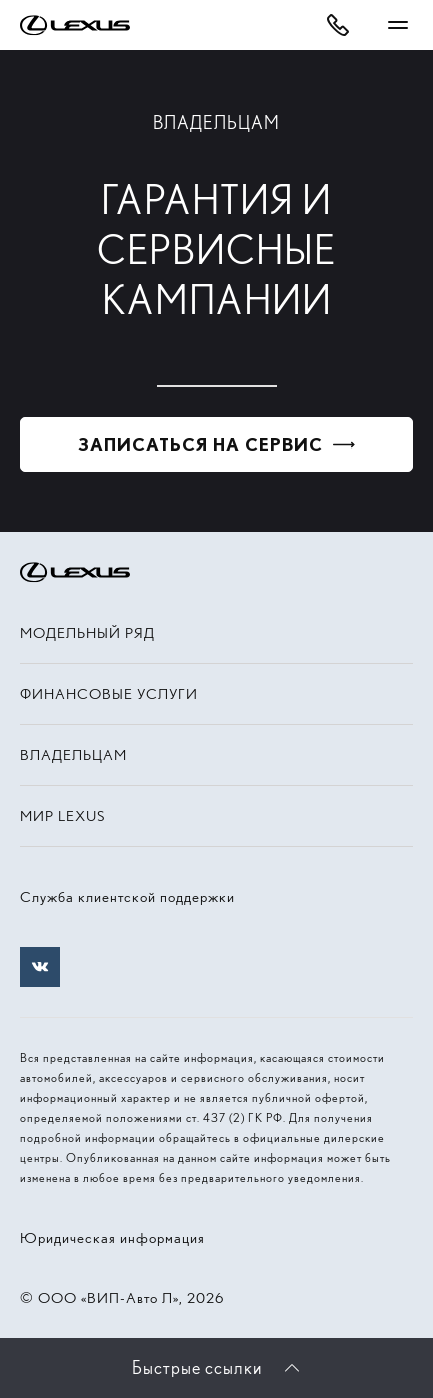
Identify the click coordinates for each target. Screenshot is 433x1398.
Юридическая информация (112, 1238)
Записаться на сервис (200, 444)
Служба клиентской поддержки (127, 897)
